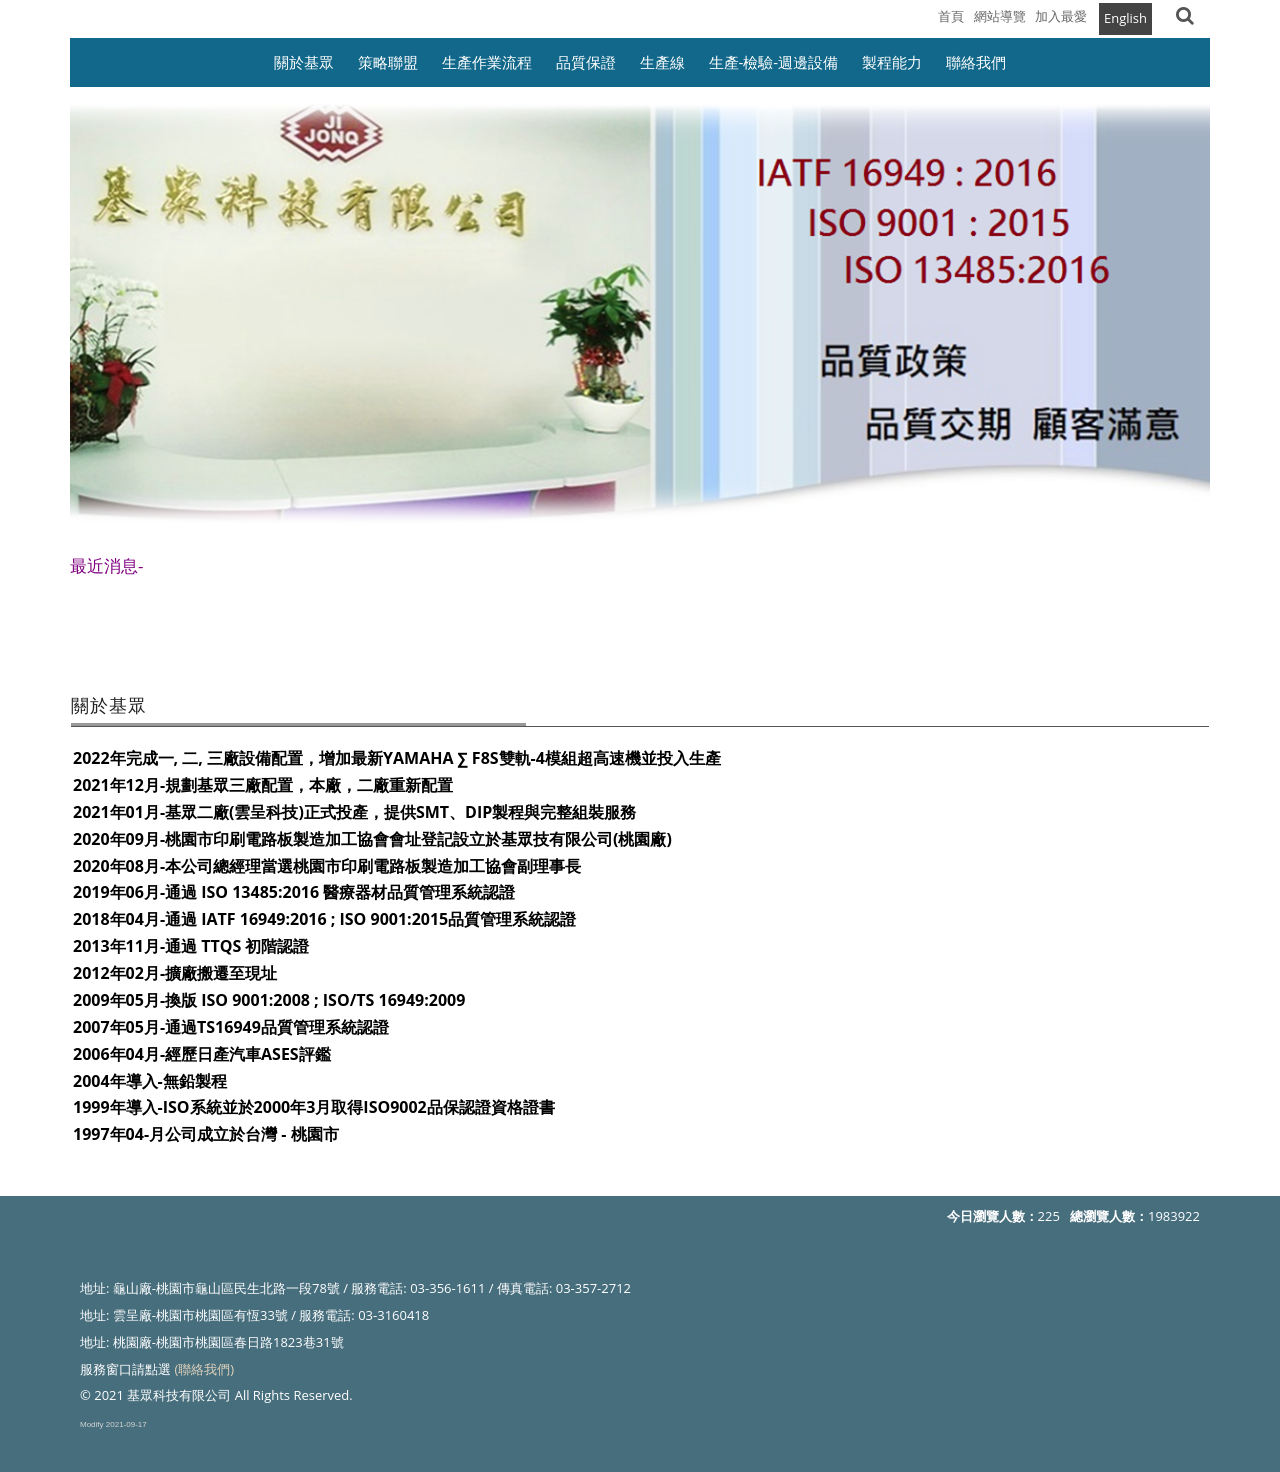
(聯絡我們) (204, 1369)
